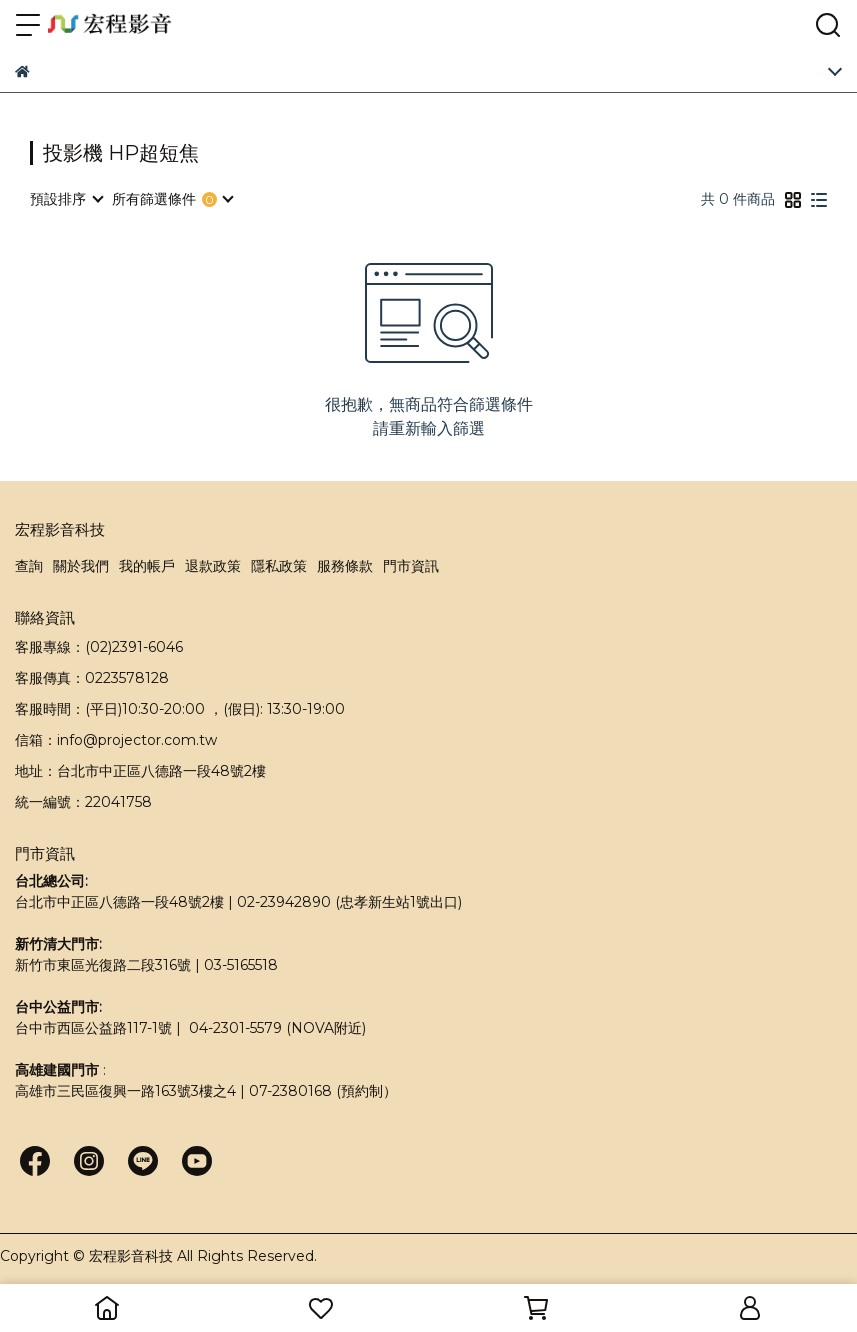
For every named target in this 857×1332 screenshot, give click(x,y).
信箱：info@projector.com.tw (116, 740)
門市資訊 (411, 566)
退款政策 (213, 566)
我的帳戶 (147, 566)
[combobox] (66, 199)
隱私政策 (279, 566)
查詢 (29, 566)
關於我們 (81, 566)
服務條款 (345, 566)
